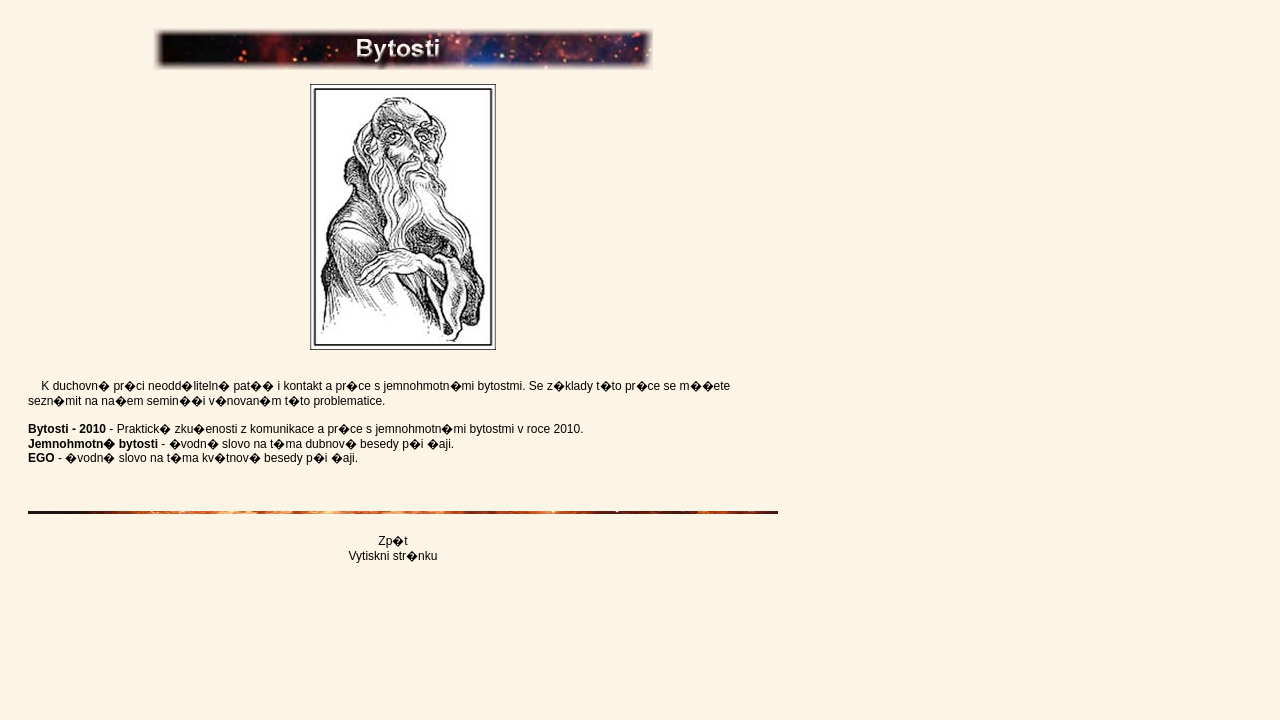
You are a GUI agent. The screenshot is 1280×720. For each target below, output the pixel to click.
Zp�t (392, 541)
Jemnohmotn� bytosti (93, 444)
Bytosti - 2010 (67, 429)
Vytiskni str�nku (393, 556)
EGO (41, 458)
